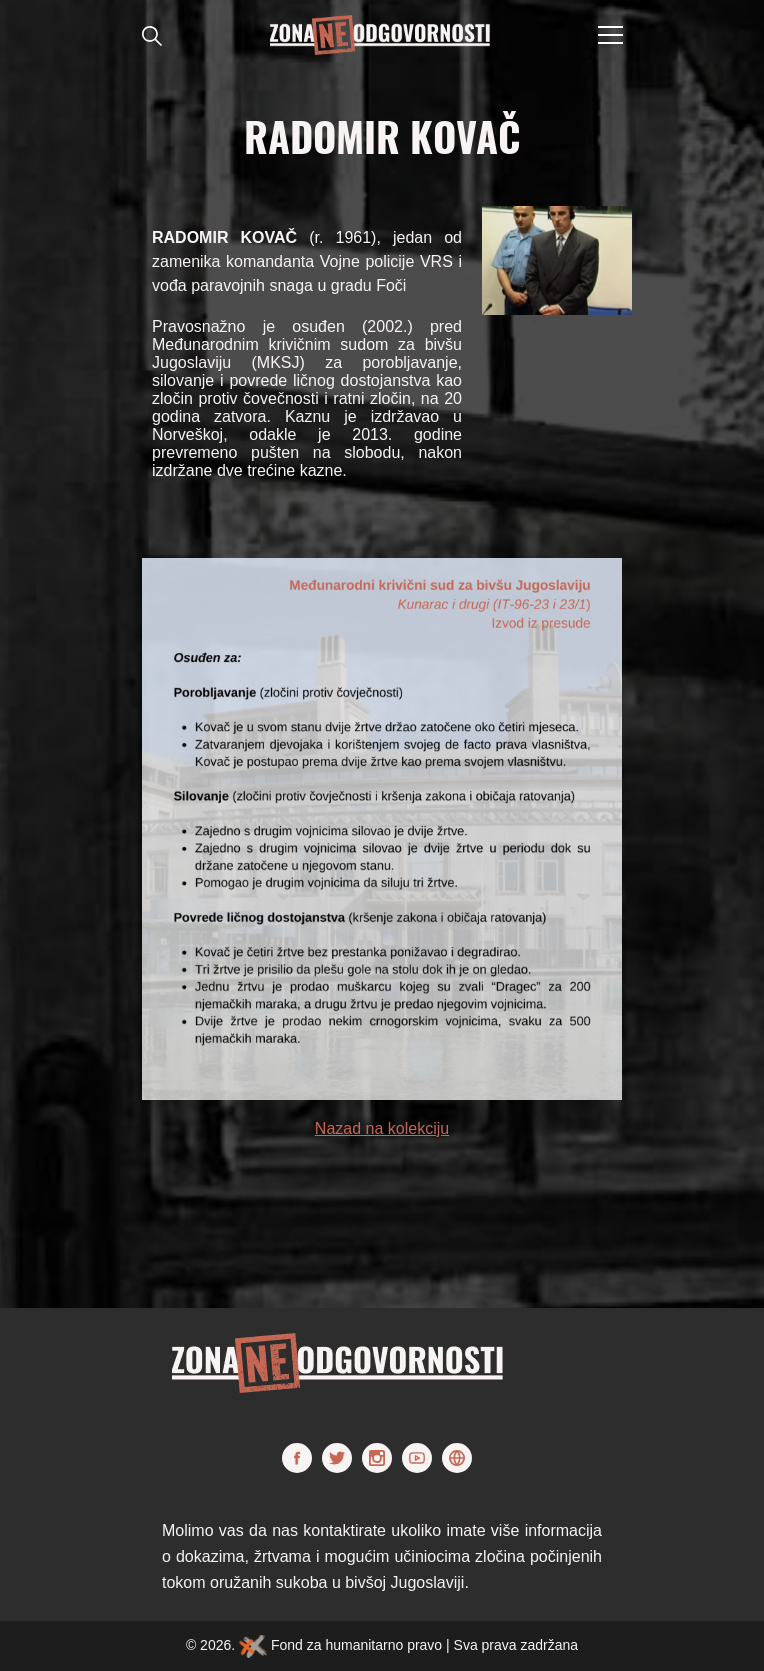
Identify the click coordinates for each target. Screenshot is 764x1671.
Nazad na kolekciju (382, 1128)
